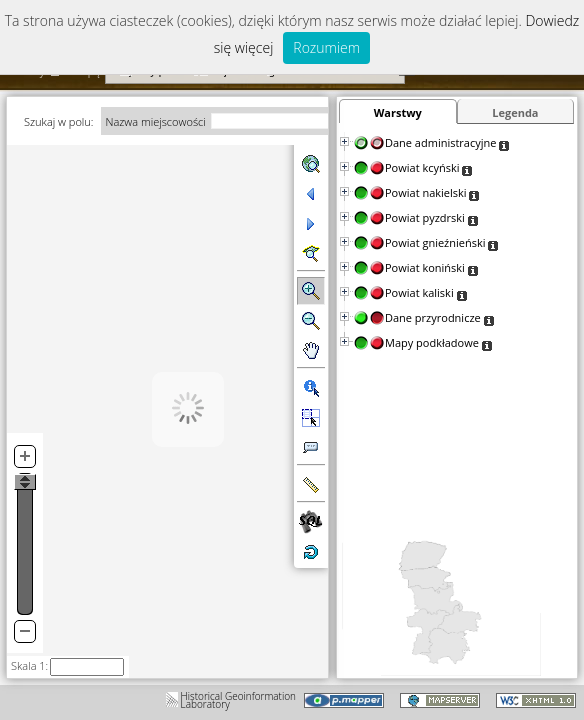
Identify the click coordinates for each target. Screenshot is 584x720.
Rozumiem (326, 47)
